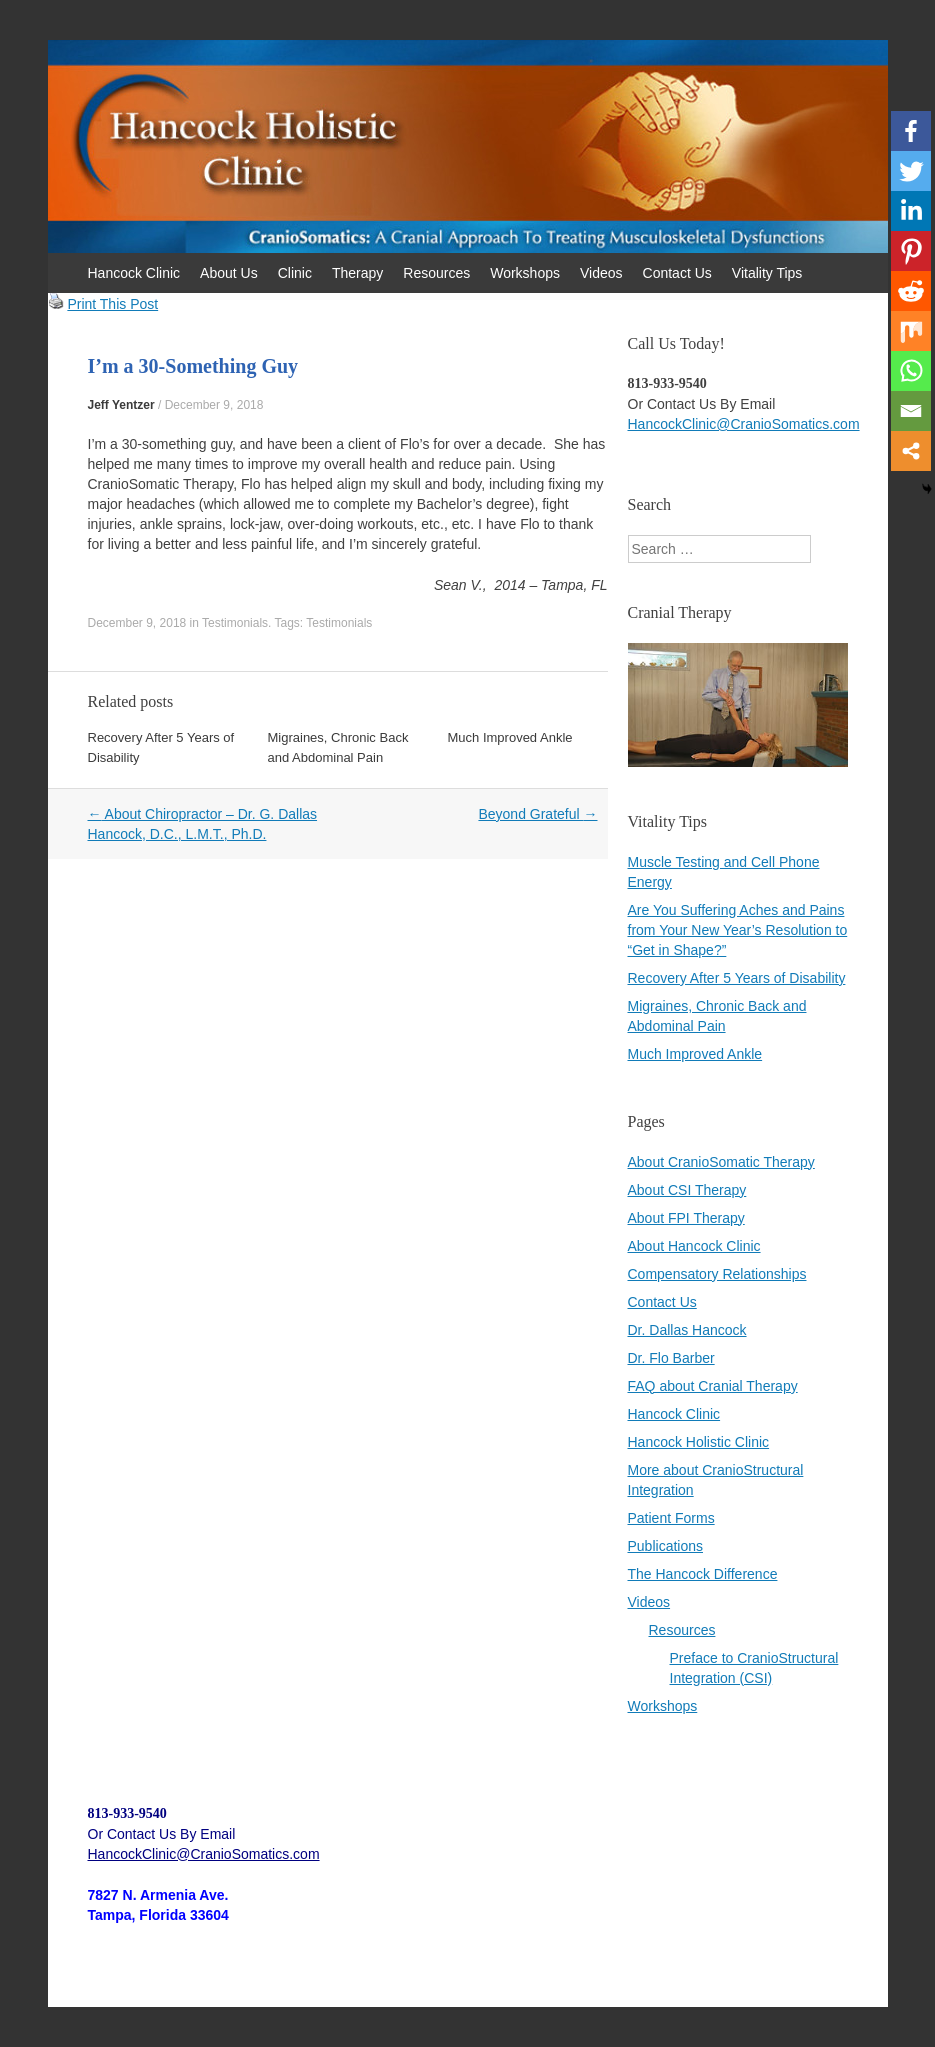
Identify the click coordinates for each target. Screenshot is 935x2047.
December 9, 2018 (214, 405)
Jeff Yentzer (121, 405)
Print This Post (112, 304)
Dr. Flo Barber (671, 1358)
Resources (436, 273)
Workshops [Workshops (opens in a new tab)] (663, 1706)
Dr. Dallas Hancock (687, 1330)
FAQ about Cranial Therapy (713, 1386)
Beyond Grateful (537, 814)
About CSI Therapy (687, 1190)
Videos (601, 273)
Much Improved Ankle (510, 737)
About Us (229, 273)
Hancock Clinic (134, 273)
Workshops (525, 273)
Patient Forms (671, 1518)
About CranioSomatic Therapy (721, 1162)
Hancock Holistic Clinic (699, 1442)
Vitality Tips (767, 273)
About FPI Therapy (686, 1218)
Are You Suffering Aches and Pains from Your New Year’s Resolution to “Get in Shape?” (738, 930)
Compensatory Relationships (717, 1274)
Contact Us (677, 273)
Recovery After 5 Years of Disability (737, 978)
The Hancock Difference (703, 1574)
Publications (666, 1546)
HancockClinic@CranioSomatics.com (744, 424)
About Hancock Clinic (694, 1246)
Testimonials (235, 623)
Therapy (357, 273)
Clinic (295, 273)
